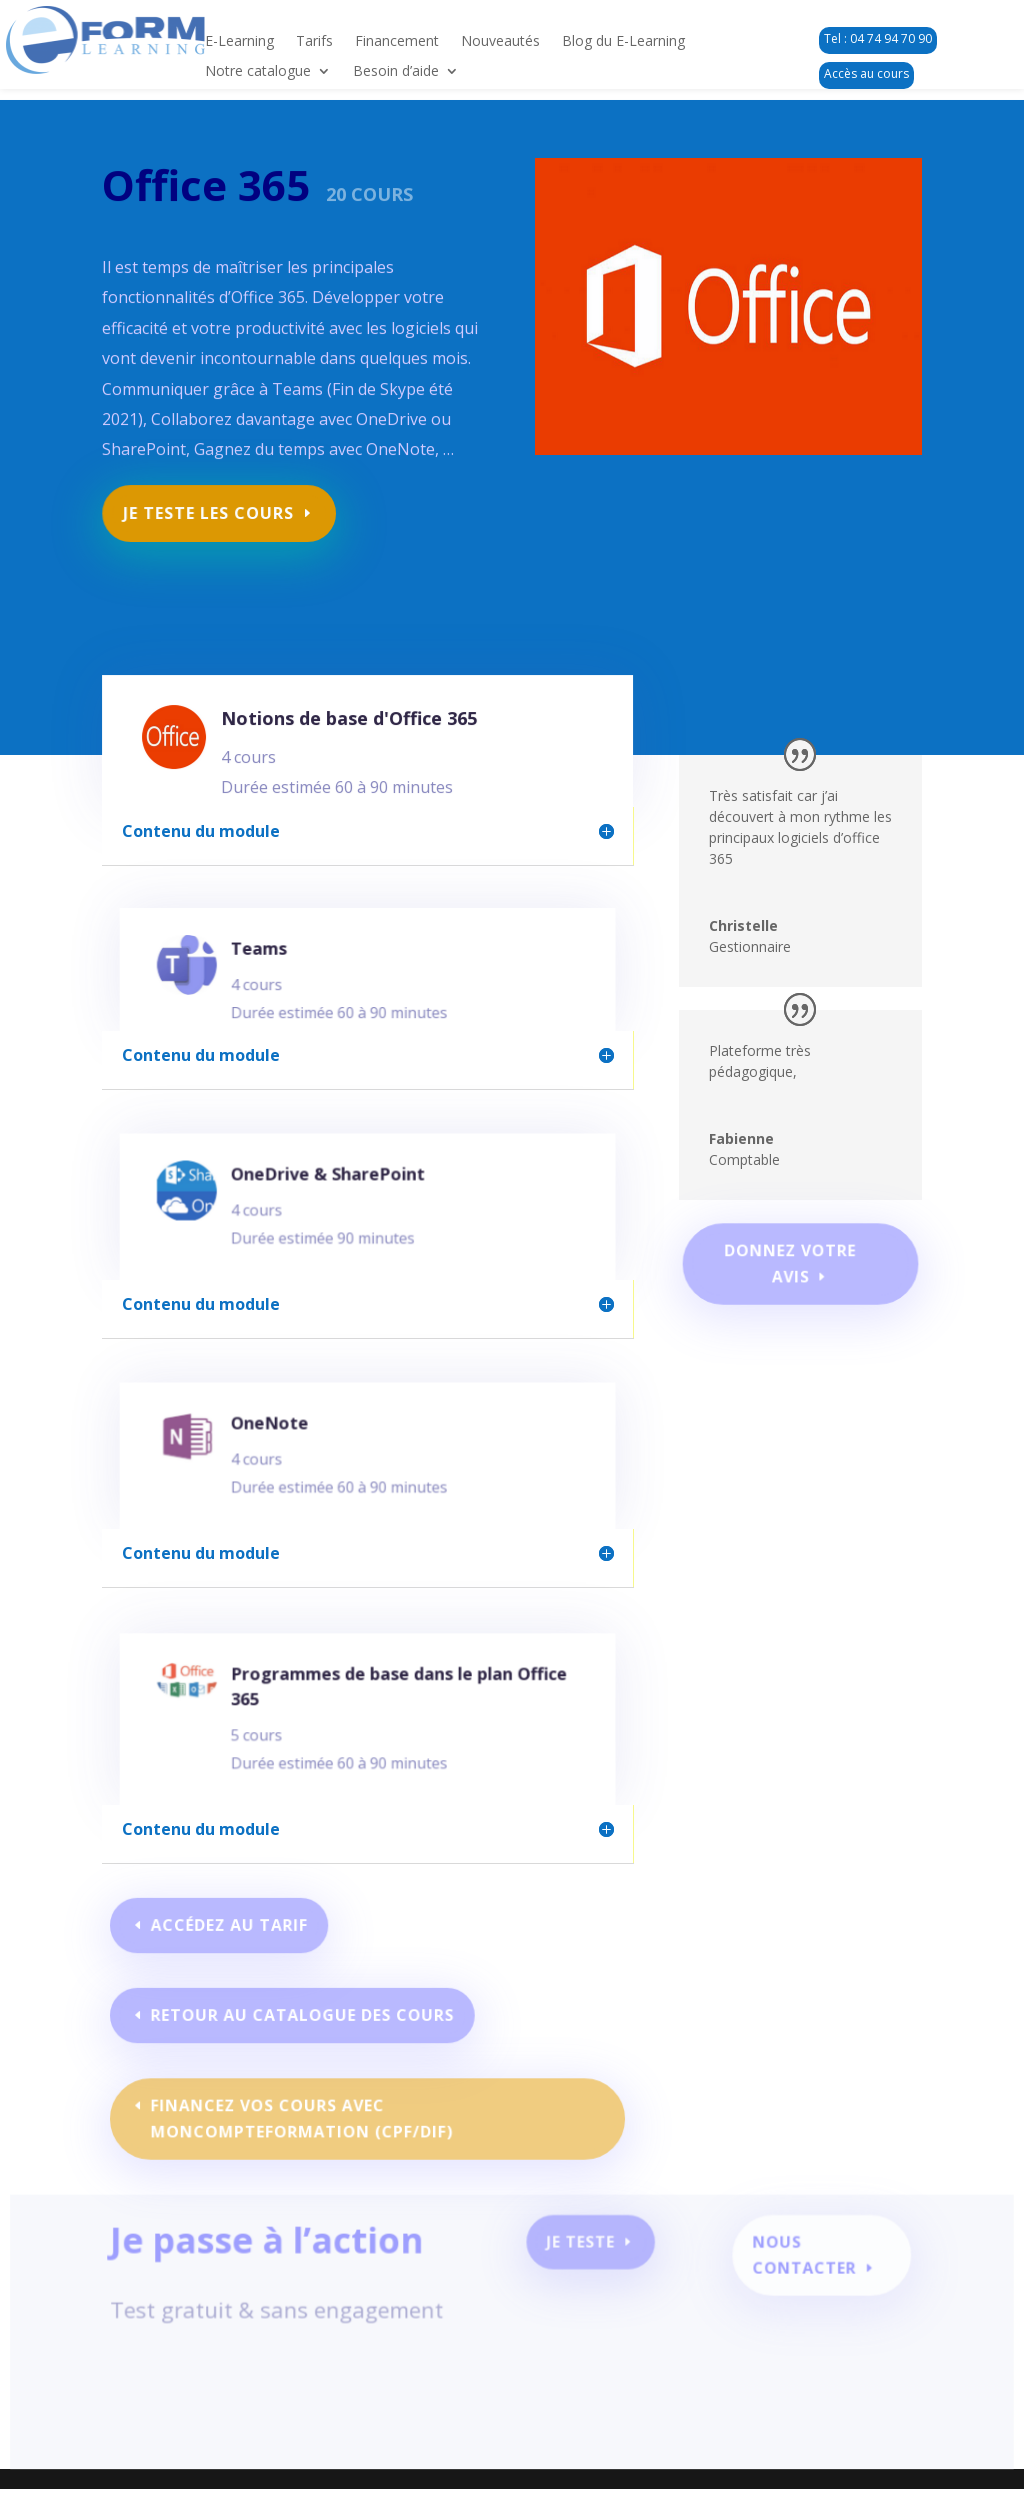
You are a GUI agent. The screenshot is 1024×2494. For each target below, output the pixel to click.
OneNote (281, 1435)
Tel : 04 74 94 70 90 (878, 38)
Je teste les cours (212, 506)
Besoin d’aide (396, 72)
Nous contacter (795, 2262)
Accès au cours (866, 73)
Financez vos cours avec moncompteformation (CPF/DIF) (304, 2118)
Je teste (580, 2250)
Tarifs (314, 42)
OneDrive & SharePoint (333, 1186)
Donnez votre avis (790, 1263)
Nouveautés (500, 42)
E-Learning (239, 42)
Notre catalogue (258, 72)
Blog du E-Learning (623, 42)
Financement (397, 42)
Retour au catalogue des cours (304, 2014)
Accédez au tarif (233, 1924)
